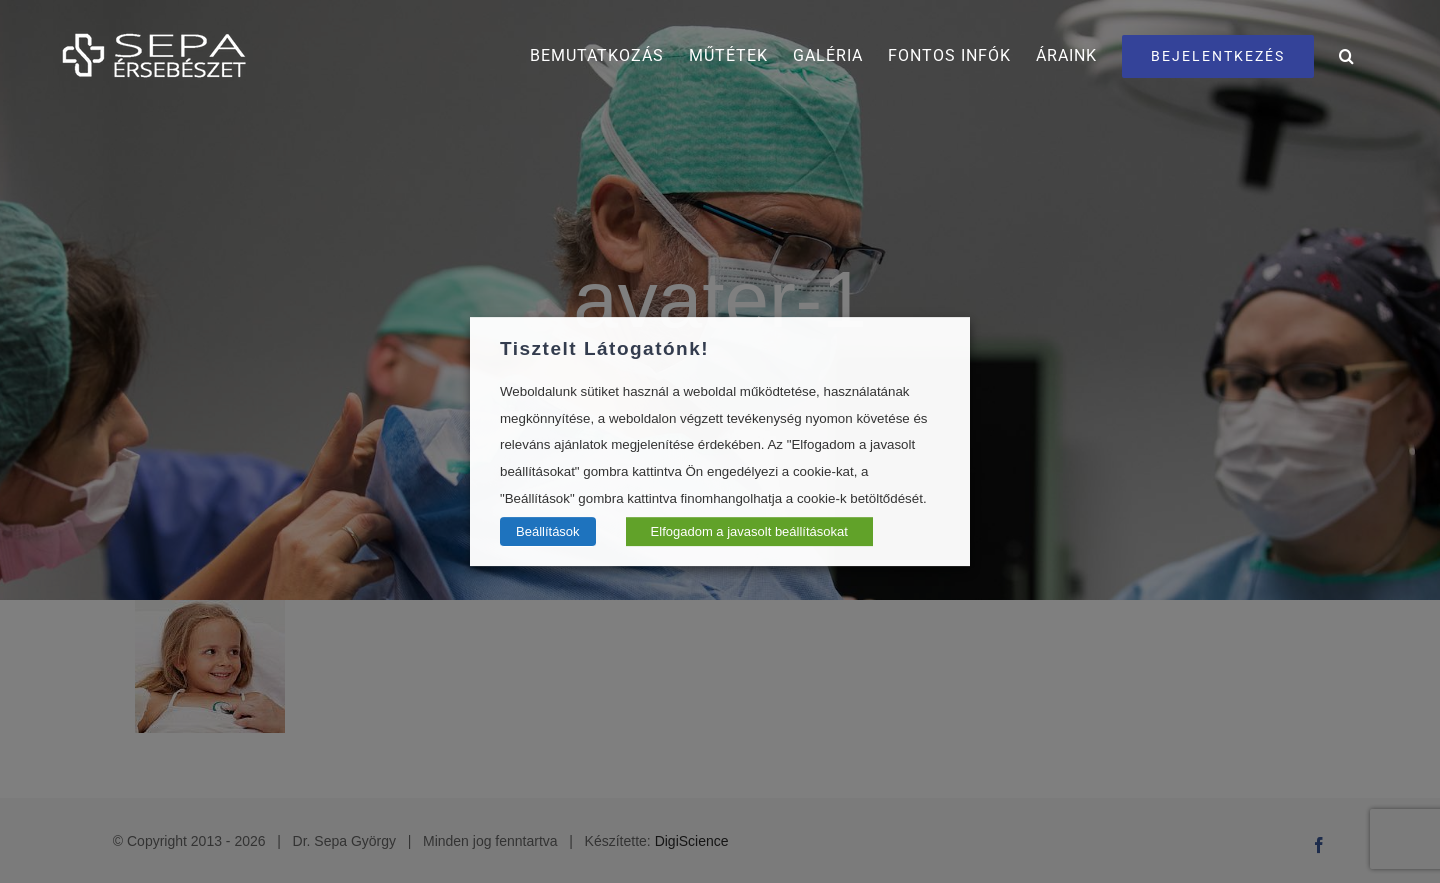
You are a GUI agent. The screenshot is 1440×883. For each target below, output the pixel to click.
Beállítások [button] (548, 531)
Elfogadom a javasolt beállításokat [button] (749, 531)
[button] (1347, 56)
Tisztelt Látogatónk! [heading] (604, 348)
